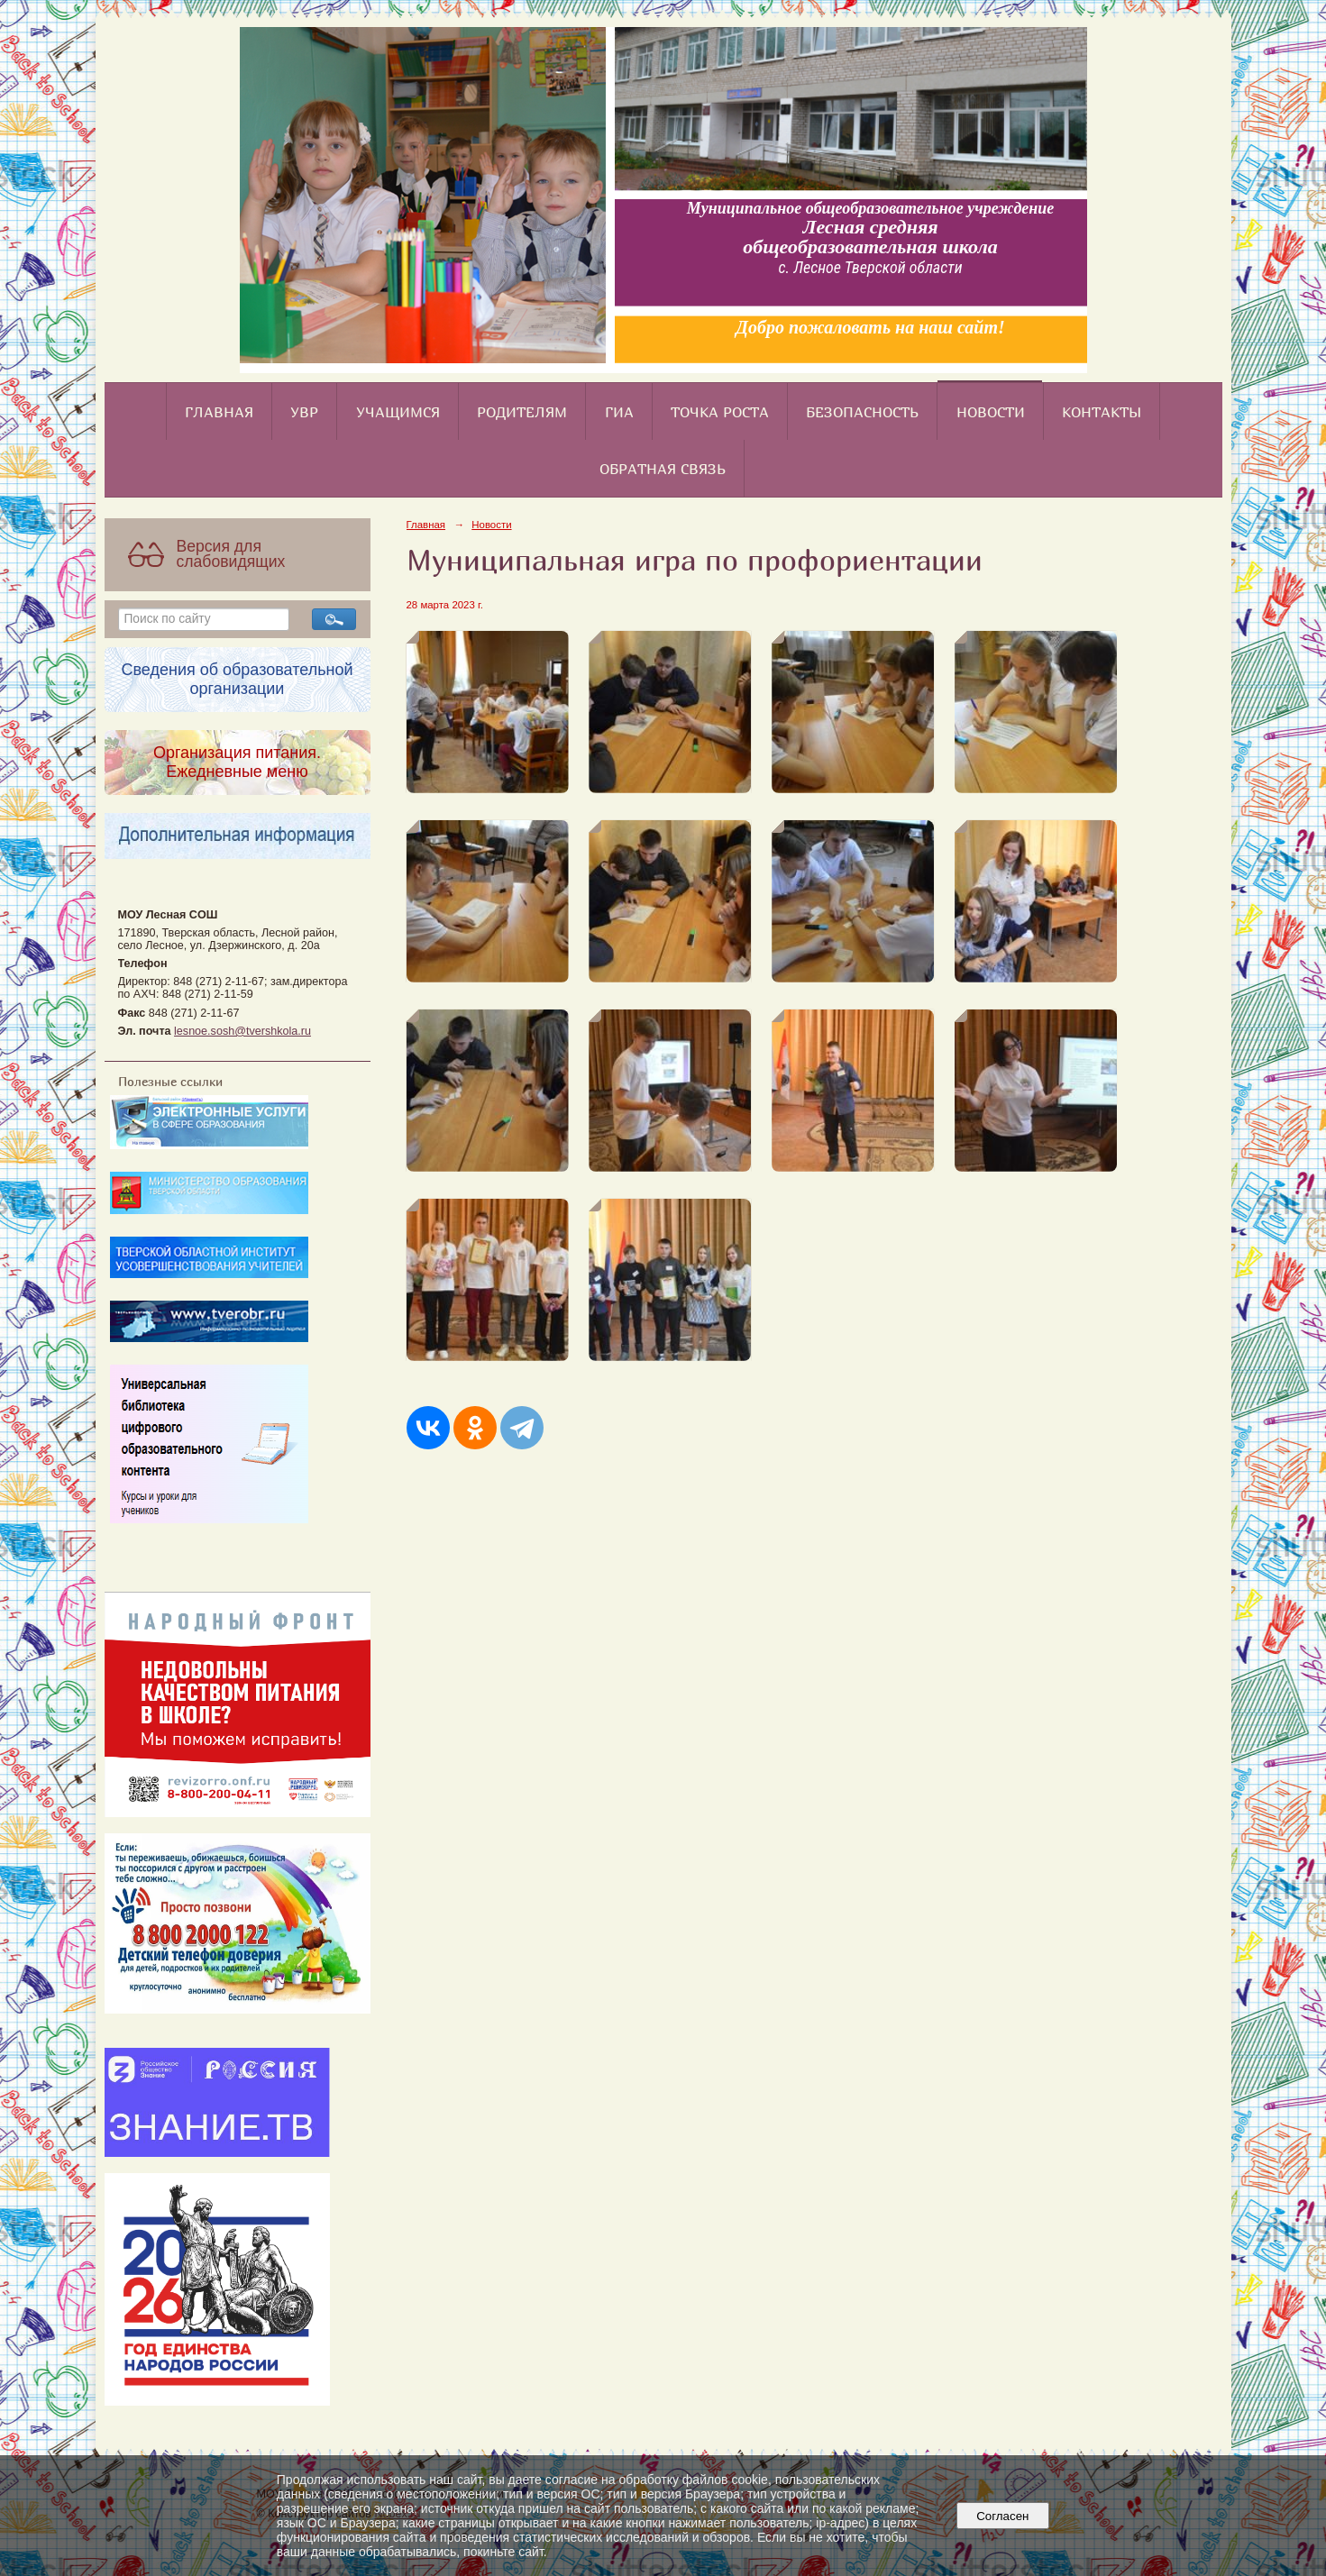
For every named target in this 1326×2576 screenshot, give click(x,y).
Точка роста (720, 412)
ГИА (619, 412)
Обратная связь (662, 469)
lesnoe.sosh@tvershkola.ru (242, 1031)
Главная (219, 412)
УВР (304, 412)
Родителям (522, 412)
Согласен (1003, 2516)
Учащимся (398, 412)
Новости (990, 412)
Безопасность (862, 412)
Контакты (1101, 412)
